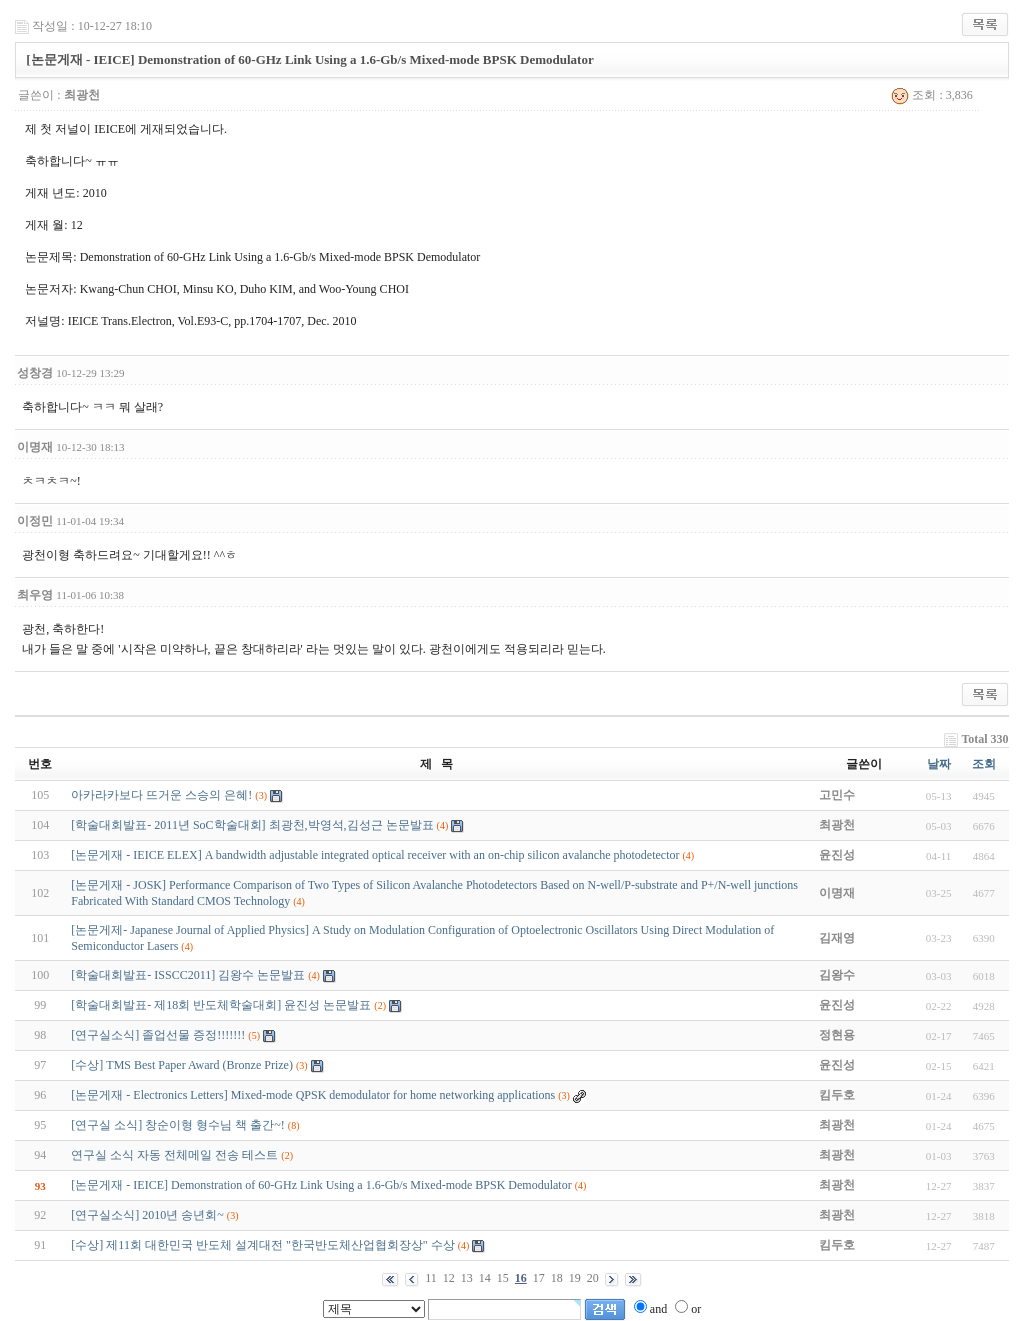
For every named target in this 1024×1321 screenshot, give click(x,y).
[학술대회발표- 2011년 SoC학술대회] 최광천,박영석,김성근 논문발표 (252, 825)
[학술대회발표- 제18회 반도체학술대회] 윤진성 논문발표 (221, 1005)
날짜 (939, 764)
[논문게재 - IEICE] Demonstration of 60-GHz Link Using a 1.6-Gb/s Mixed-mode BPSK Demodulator (321, 1185)
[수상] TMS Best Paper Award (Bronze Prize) (182, 1065)
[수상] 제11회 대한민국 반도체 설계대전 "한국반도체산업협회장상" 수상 (262, 1245)
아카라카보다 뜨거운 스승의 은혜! (161, 795)
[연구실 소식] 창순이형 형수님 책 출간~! (177, 1125)
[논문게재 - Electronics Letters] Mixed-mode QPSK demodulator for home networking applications (313, 1095)
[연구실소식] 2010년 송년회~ (147, 1215)
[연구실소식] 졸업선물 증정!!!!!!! (158, 1035)
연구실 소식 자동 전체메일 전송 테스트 (174, 1155)
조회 (984, 764)
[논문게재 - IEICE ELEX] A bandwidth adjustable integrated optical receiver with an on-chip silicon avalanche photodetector (375, 855)
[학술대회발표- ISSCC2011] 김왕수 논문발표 (188, 975)
